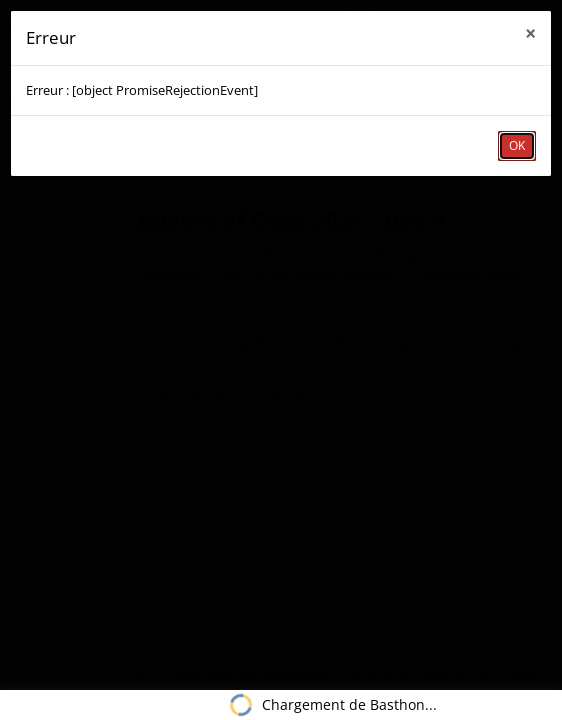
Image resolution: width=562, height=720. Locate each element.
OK (517, 145)
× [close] (530, 34)
